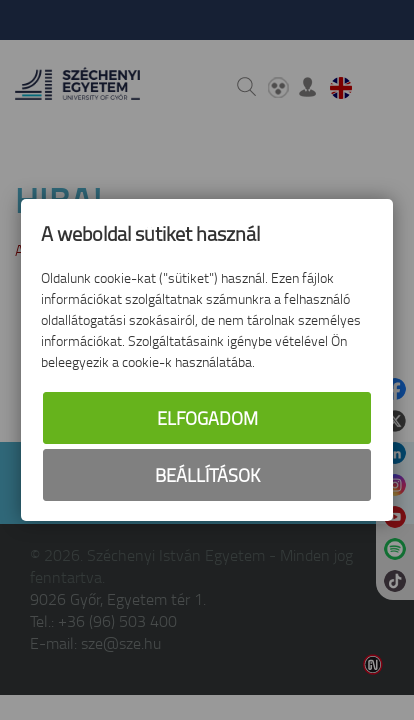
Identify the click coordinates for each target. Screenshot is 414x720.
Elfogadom (207, 418)
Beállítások (207, 475)
